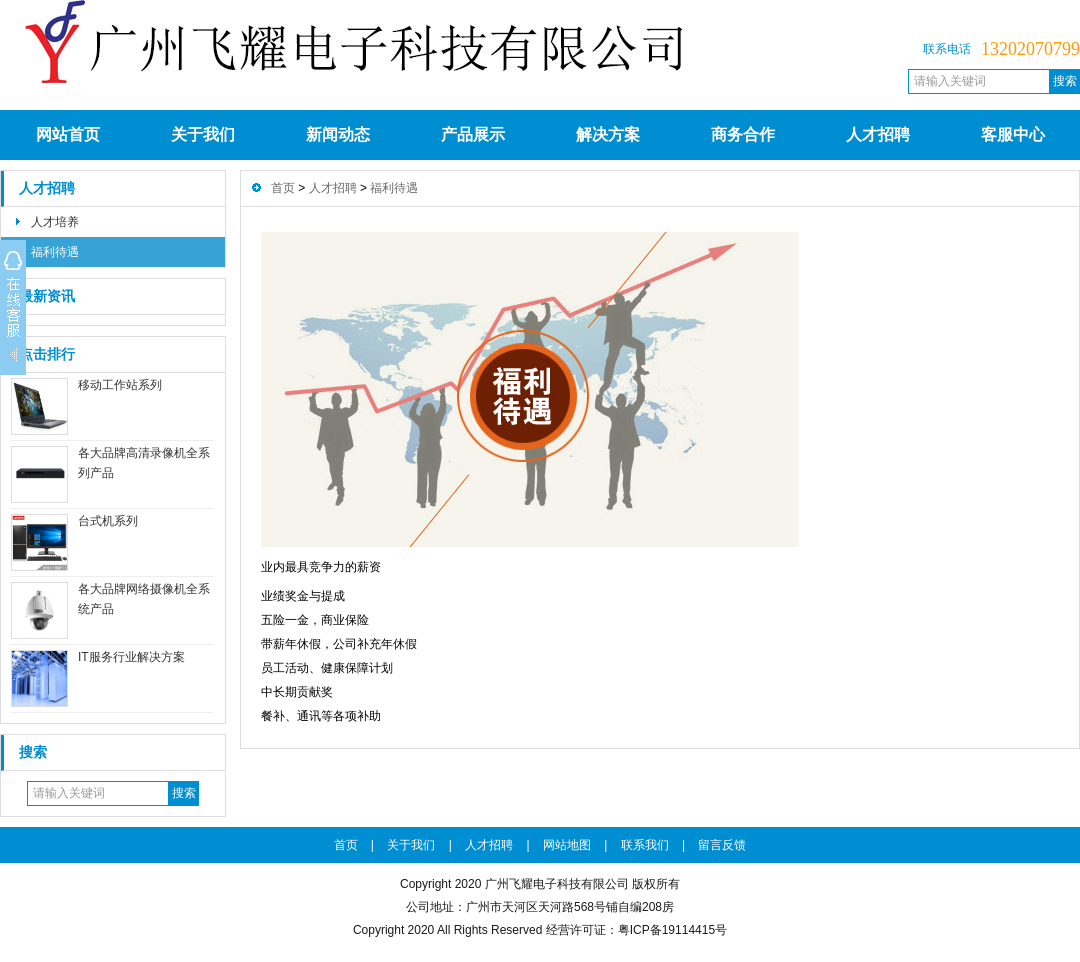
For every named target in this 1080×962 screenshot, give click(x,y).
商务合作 (743, 134)
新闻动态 (338, 134)
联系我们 (645, 845)
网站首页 (68, 134)
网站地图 (567, 845)
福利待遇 (55, 252)
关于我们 (203, 134)
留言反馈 (722, 845)
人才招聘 (878, 134)
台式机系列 (108, 521)
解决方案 (608, 134)
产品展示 (473, 134)
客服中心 (1013, 134)
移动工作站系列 (120, 385)
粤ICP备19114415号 (672, 930)
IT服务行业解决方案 (131, 657)
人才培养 (55, 222)
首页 (283, 188)
